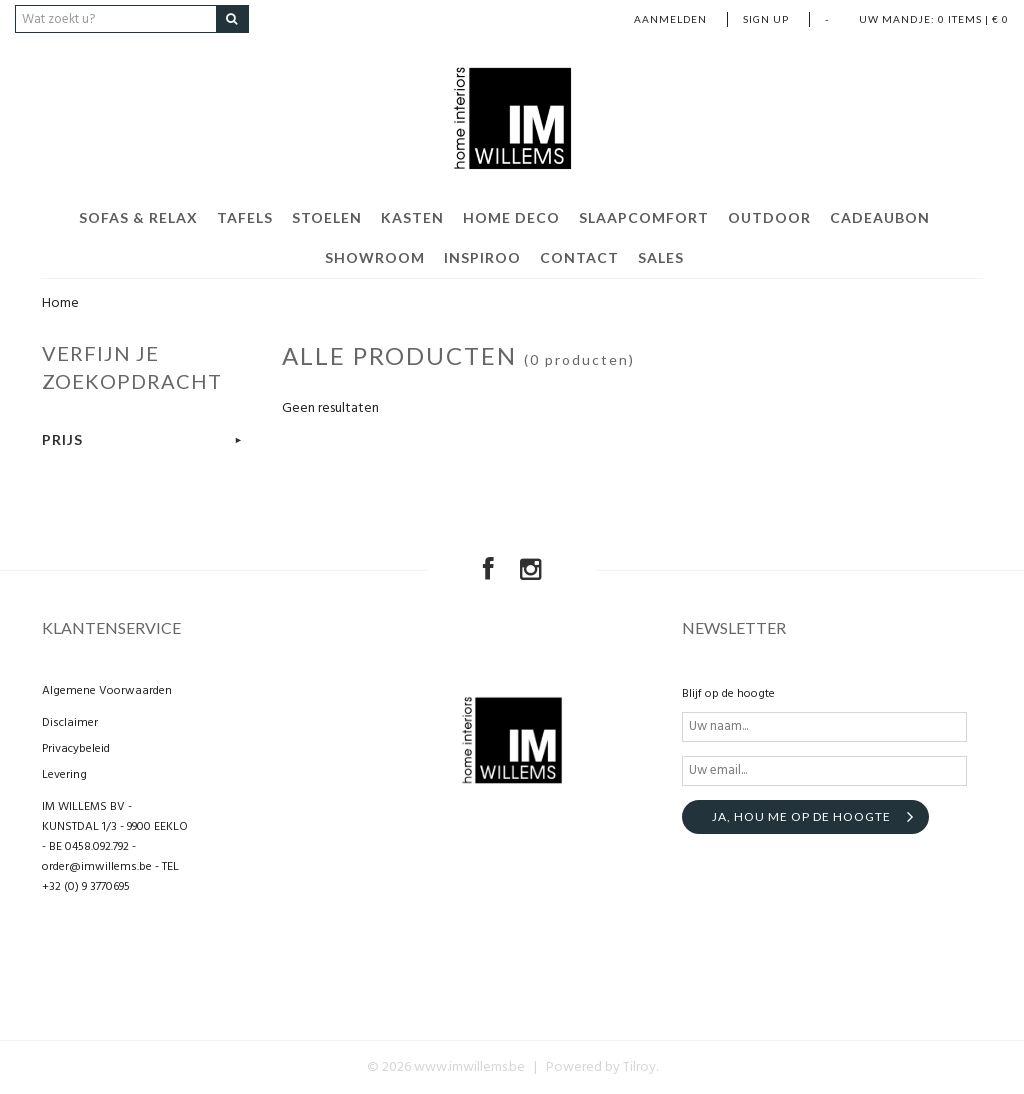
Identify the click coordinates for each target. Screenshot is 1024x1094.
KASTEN (412, 217)
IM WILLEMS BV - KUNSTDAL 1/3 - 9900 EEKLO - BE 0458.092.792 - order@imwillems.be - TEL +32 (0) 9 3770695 (115, 847)
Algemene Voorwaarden (107, 691)
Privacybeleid (76, 749)
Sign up (766, 19)
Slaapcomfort (644, 217)
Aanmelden (670, 19)
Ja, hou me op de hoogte (801, 816)
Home (60, 303)
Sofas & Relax (138, 217)
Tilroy (639, 1067)
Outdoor (769, 217)
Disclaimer (70, 723)
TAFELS (245, 217)
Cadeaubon (880, 217)
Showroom (375, 257)
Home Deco (511, 217)
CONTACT (579, 257)
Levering (64, 775)
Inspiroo (482, 257)
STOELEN (327, 217)
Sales (661, 257)
